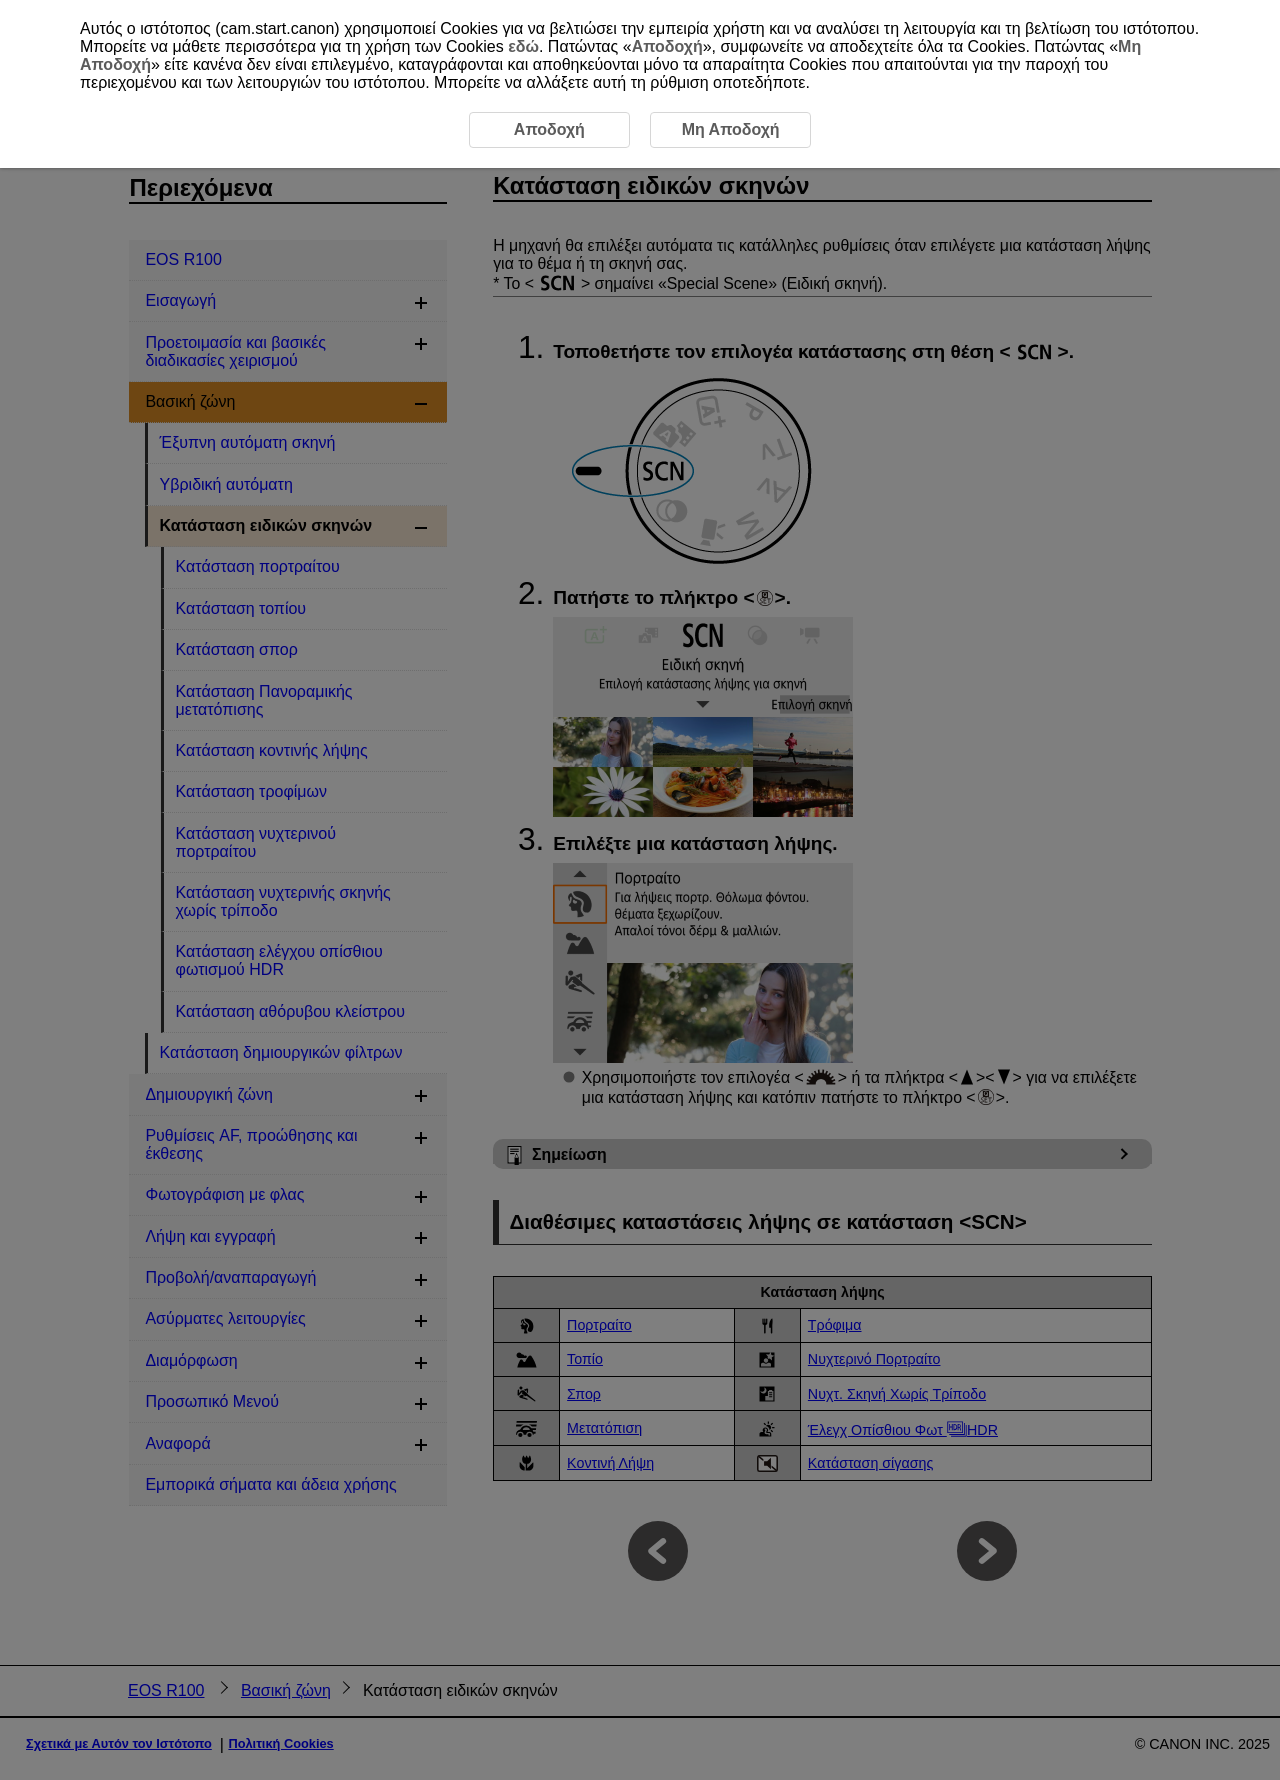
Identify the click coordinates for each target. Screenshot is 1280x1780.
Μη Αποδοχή (731, 129)
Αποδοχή (667, 46)
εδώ (523, 46)
